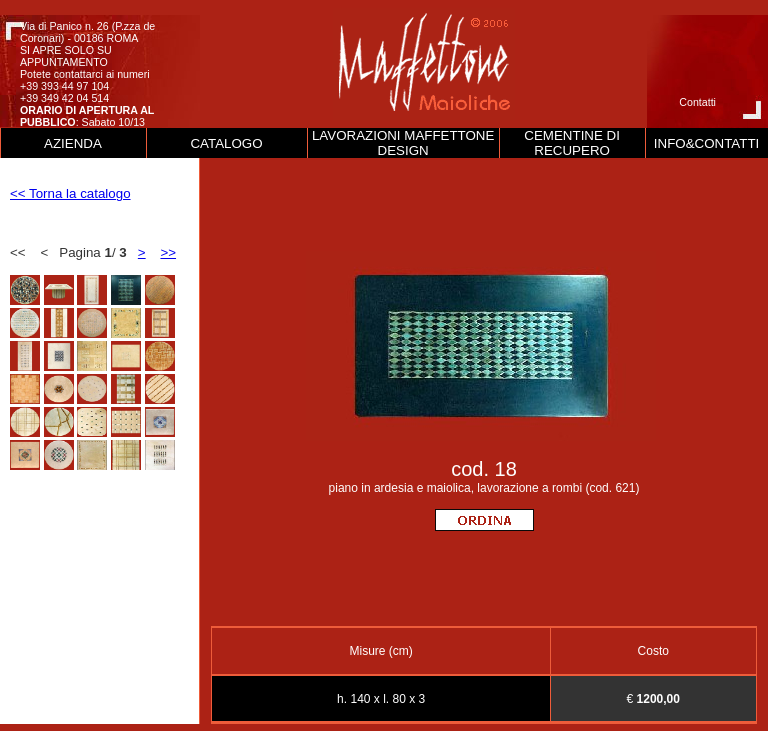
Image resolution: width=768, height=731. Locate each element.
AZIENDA (73, 143)
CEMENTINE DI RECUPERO (572, 143)
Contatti (697, 102)
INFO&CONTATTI (706, 143)
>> (168, 252)
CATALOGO (226, 143)
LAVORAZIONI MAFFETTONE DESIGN (403, 143)
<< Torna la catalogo (70, 193)
